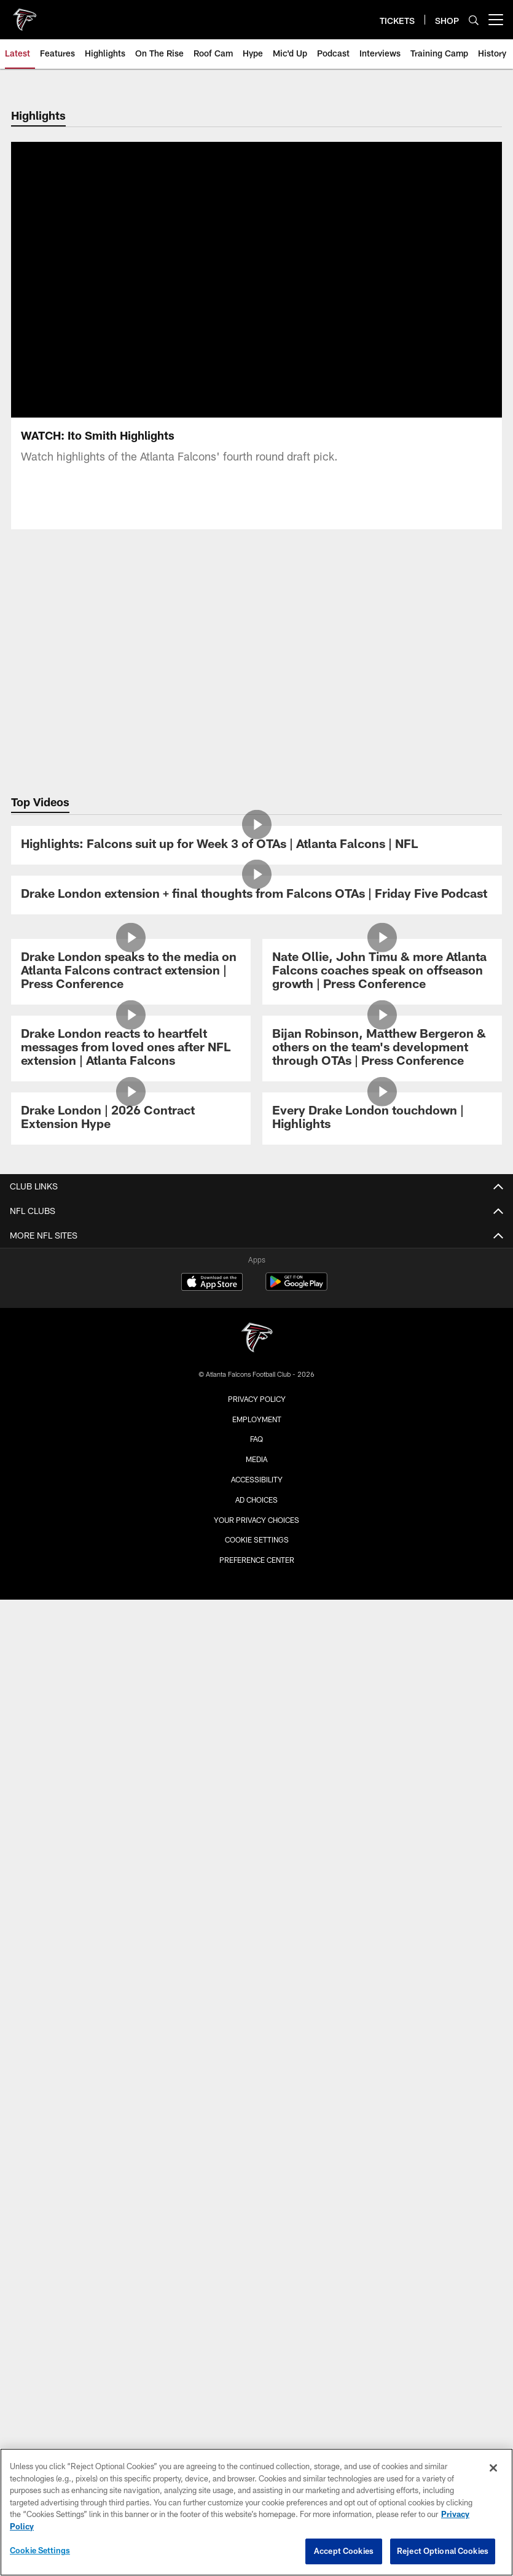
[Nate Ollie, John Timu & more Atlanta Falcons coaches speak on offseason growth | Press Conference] (382, 972)
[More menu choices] (495, 19)
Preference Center (256, 1559)
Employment (256, 1419)
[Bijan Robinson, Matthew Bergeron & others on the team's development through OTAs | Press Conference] (382, 1048)
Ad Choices (256, 1499)
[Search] (474, 20)
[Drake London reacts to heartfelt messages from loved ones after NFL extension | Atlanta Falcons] (131, 1048)
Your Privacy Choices (256, 1520)
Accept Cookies (344, 2551)
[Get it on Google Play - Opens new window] (296, 1288)
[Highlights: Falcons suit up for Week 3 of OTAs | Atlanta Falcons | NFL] (256, 845)
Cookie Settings (257, 1539)
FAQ (256, 1438)
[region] (256, 2512)
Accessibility (257, 1479)
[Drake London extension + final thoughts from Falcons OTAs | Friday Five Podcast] (256, 895)
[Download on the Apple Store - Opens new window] (212, 1283)
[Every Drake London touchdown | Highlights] (382, 1118)
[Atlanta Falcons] (256, 1339)
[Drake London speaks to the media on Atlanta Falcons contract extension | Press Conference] (131, 972)
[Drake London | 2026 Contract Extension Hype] (131, 1118)
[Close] (493, 2467)
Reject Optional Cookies (442, 2551)
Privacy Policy (257, 1399)
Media (256, 1459)
